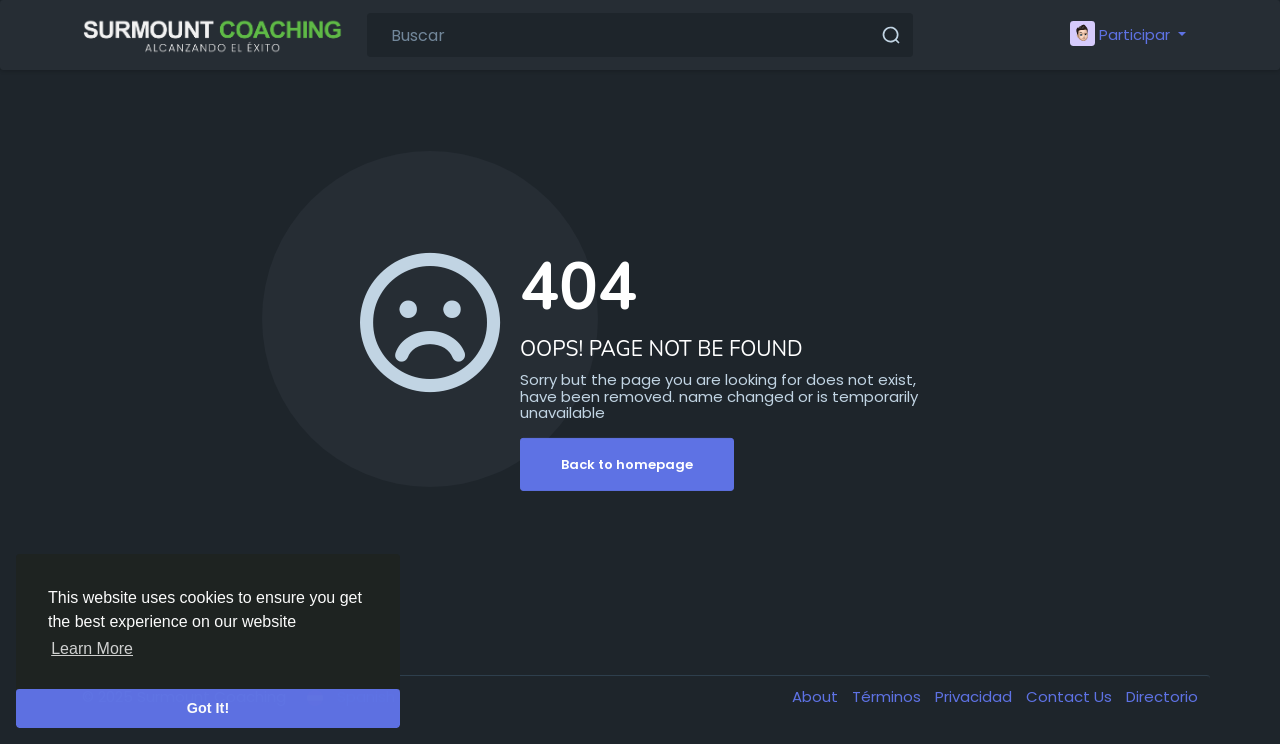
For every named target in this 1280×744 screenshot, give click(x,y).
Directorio (1162, 696)
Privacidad (975, 696)
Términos (888, 696)
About (817, 696)
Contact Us (1071, 696)
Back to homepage (627, 464)
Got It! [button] (208, 708)
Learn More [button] (92, 648)
